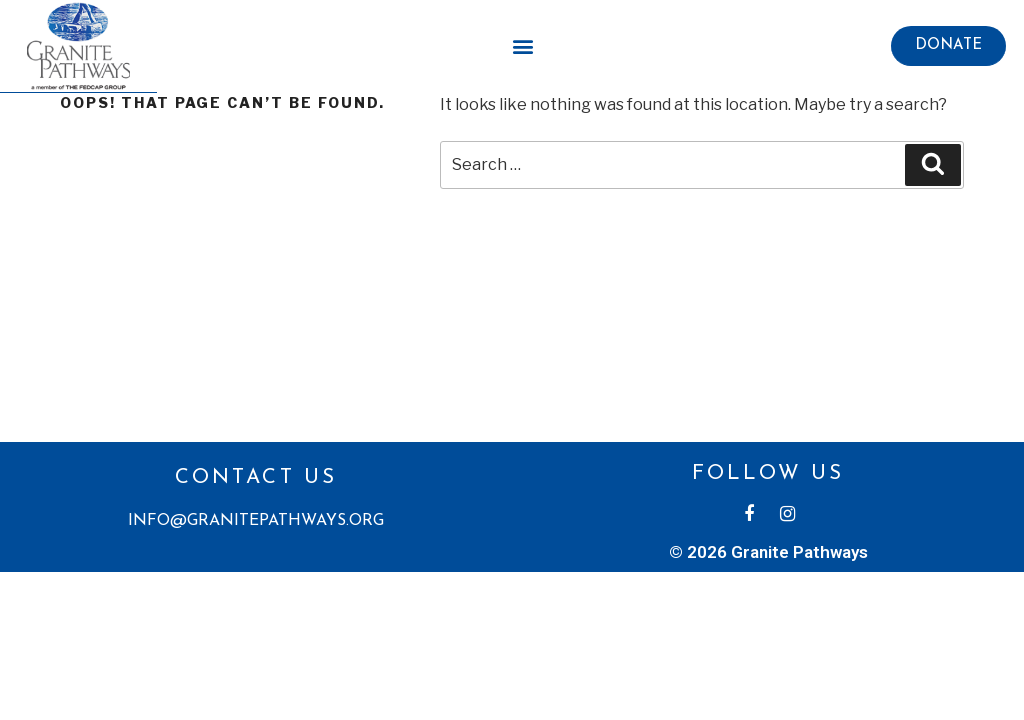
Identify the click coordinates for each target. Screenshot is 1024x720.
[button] (948, 46)
